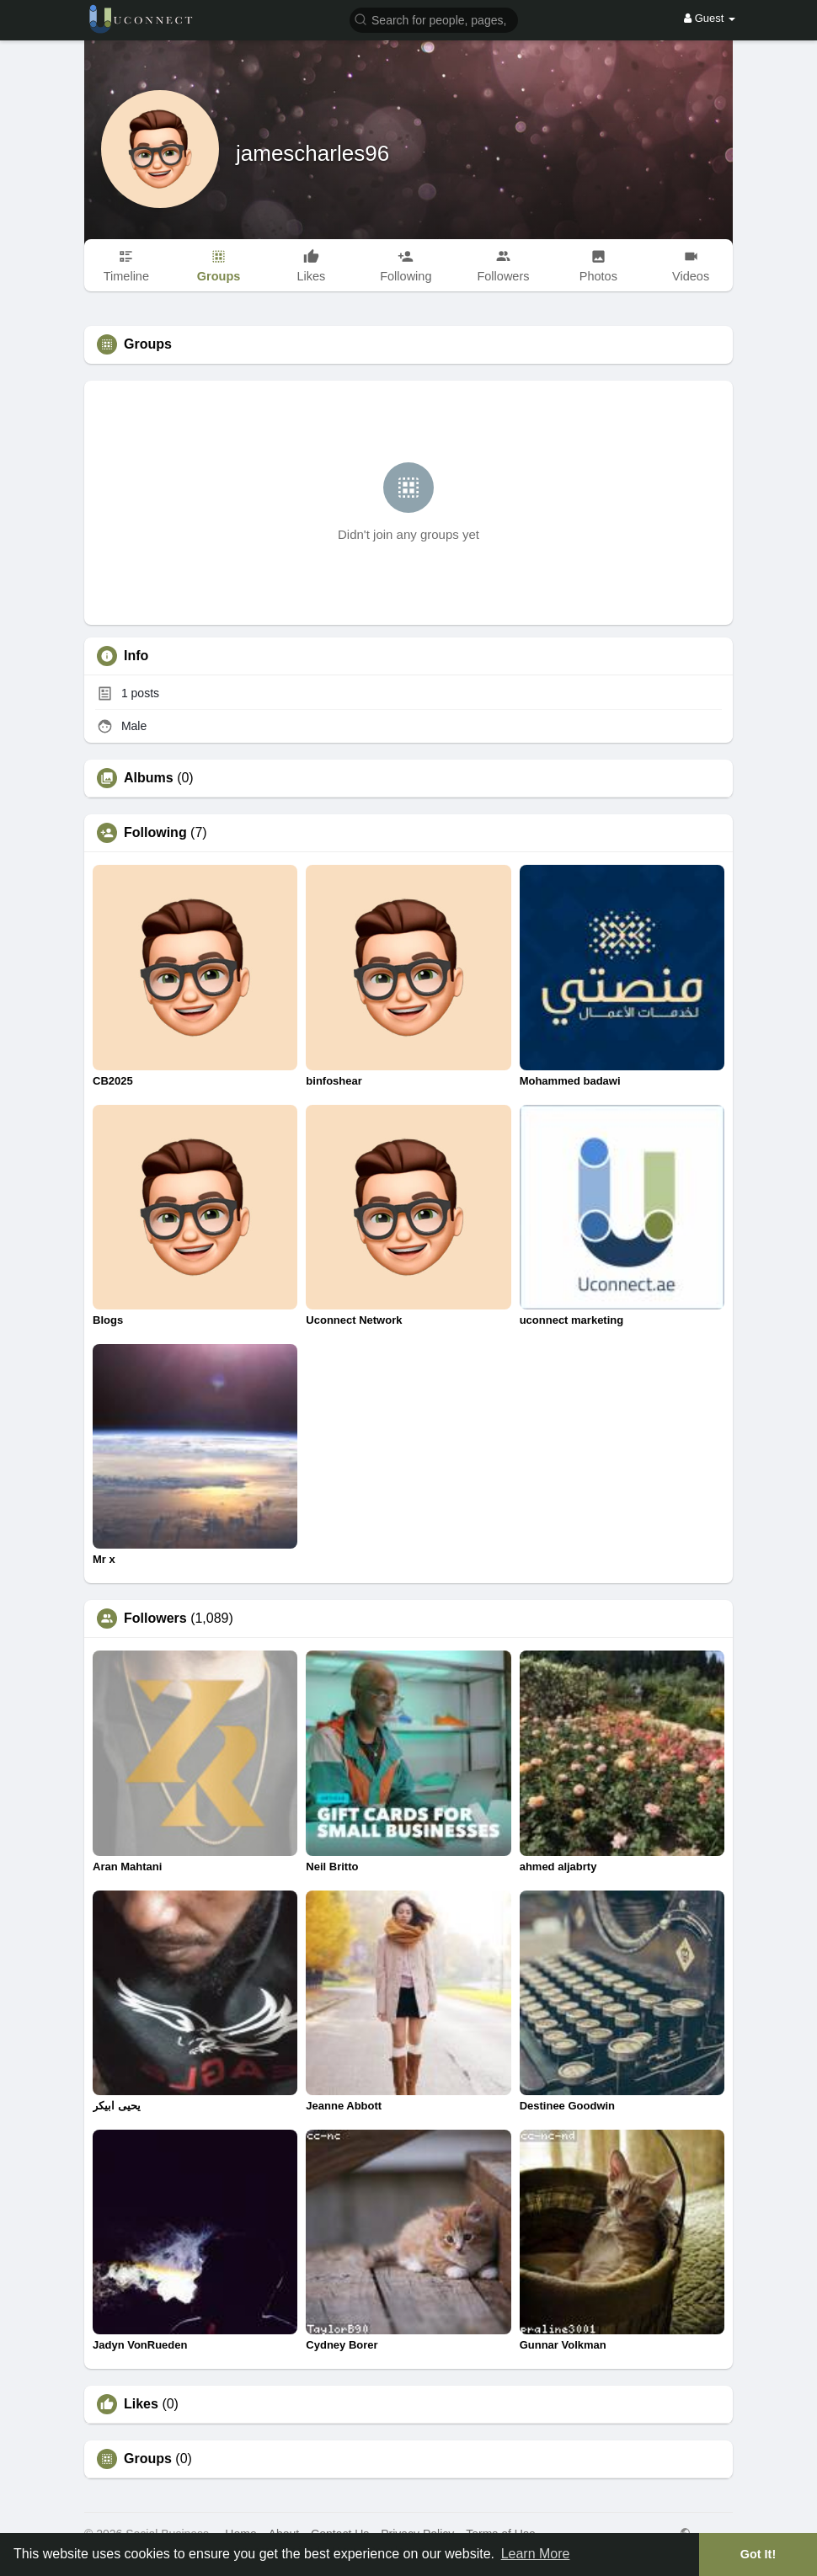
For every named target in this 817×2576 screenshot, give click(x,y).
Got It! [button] (758, 2554)
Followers (155, 1618)
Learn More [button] (535, 2554)
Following (155, 833)
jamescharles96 (312, 153)
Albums (149, 778)
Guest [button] (709, 18)
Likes (141, 2404)
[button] (434, 19)
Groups (148, 2459)
